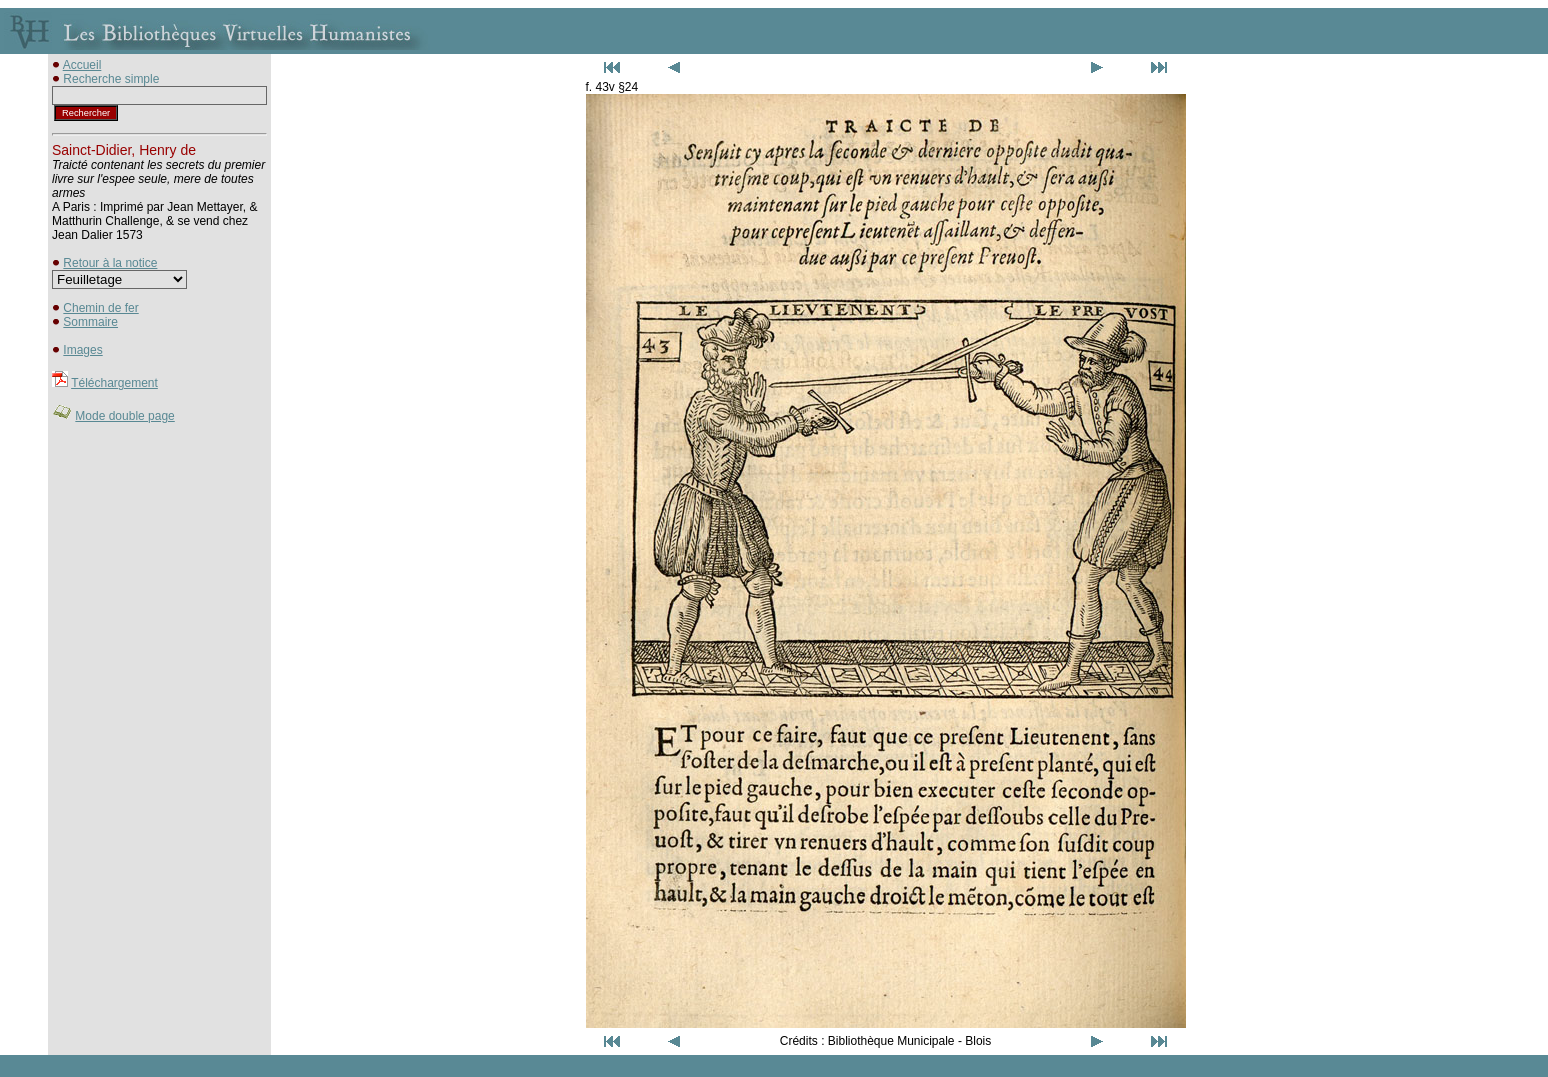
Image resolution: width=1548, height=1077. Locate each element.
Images (82, 350)
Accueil (82, 65)
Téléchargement (114, 383)
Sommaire (90, 322)
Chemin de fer (100, 308)
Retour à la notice (110, 263)
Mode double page (124, 416)
